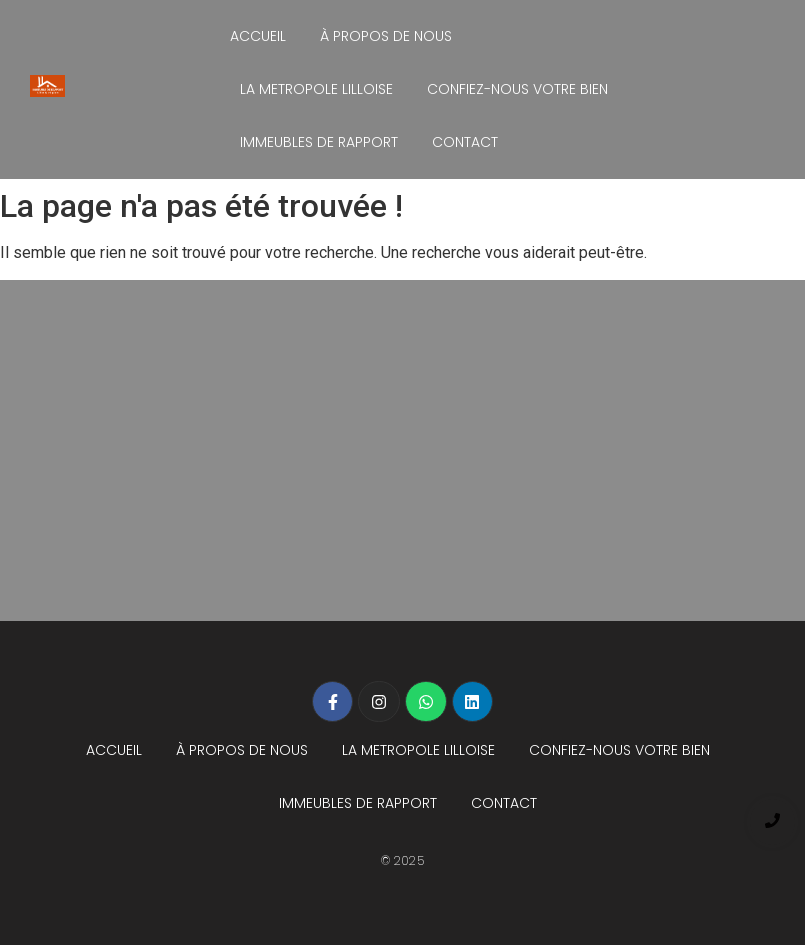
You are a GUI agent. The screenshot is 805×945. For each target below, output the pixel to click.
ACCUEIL (258, 36)
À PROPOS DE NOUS (386, 36)
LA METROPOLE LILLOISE (316, 89)
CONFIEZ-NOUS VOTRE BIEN (517, 89)
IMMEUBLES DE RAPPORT (319, 142)
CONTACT (465, 142)
